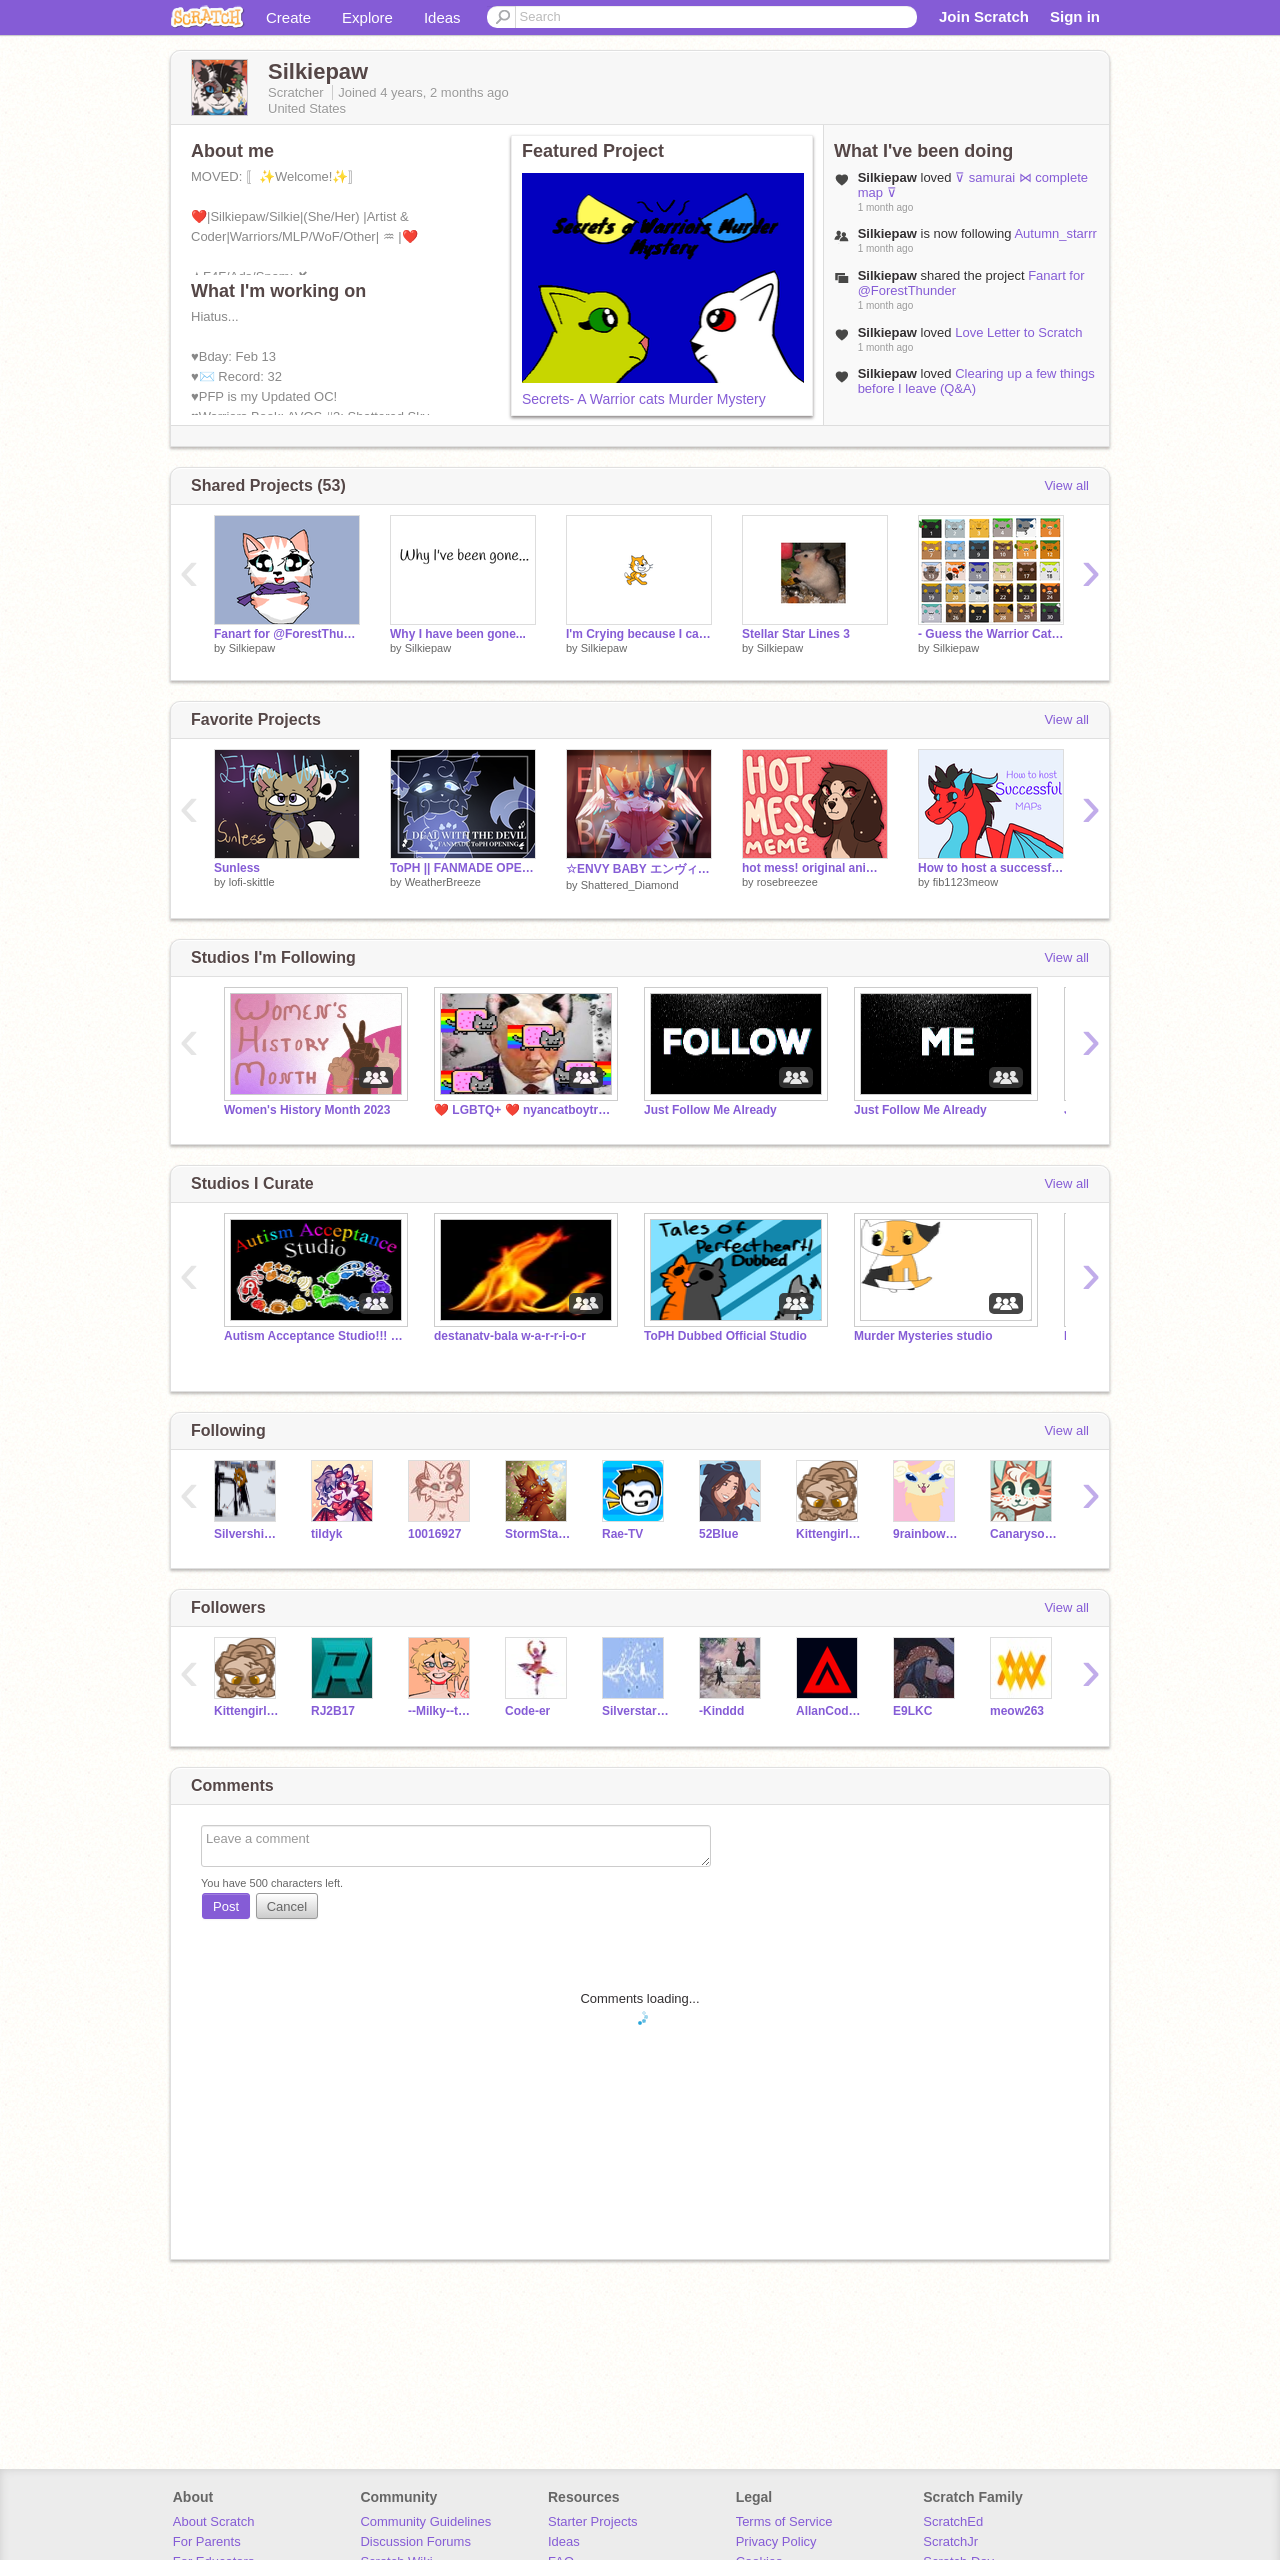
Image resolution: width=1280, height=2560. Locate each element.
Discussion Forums (415, 2541)
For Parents (207, 2541)
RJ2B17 (333, 1711)
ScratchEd (953, 2521)
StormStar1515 (538, 1534)
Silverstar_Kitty (635, 1711)
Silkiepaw (252, 648)
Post (226, 1906)
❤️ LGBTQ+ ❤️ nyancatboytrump (524, 1110)
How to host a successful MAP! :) (991, 868)
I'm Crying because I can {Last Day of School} (639, 634)
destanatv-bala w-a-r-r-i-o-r (510, 1336)
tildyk (326, 1534)
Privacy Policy (776, 2541)
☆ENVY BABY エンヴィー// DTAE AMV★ (639, 869)
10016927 (434, 1534)
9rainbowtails (926, 1534)
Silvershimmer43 (247, 1534)
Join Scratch (984, 16)
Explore (367, 17)
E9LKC (912, 1711)
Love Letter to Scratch (1018, 332)
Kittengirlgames (829, 1534)
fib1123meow (965, 882)
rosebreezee (787, 882)
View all (1066, 485)
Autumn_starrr (1055, 233)
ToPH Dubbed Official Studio (725, 1336)
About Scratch (214, 2521)
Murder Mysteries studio (923, 1336)
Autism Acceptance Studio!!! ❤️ (314, 1336)
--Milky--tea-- (441, 1711)
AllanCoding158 (829, 1711)
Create (288, 17)
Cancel (287, 1906)
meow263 (1017, 1711)
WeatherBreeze (443, 882)
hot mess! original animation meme (815, 868)
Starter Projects (593, 2521)
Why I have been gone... (458, 634)
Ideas (442, 17)
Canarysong (1023, 1534)
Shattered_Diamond (630, 885)
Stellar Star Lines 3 (796, 634)
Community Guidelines (425, 2521)
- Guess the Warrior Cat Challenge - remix (991, 634)
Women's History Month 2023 (307, 1110)
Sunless (237, 868)
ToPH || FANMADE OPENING (463, 868)
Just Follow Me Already (710, 1110)
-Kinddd (721, 1711)
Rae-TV (622, 1534)
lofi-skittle (252, 882)
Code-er (527, 1711)
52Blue (718, 1534)
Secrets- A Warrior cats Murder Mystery (644, 399)
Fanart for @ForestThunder (287, 634)
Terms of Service (784, 2521)
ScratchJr (950, 2541)
